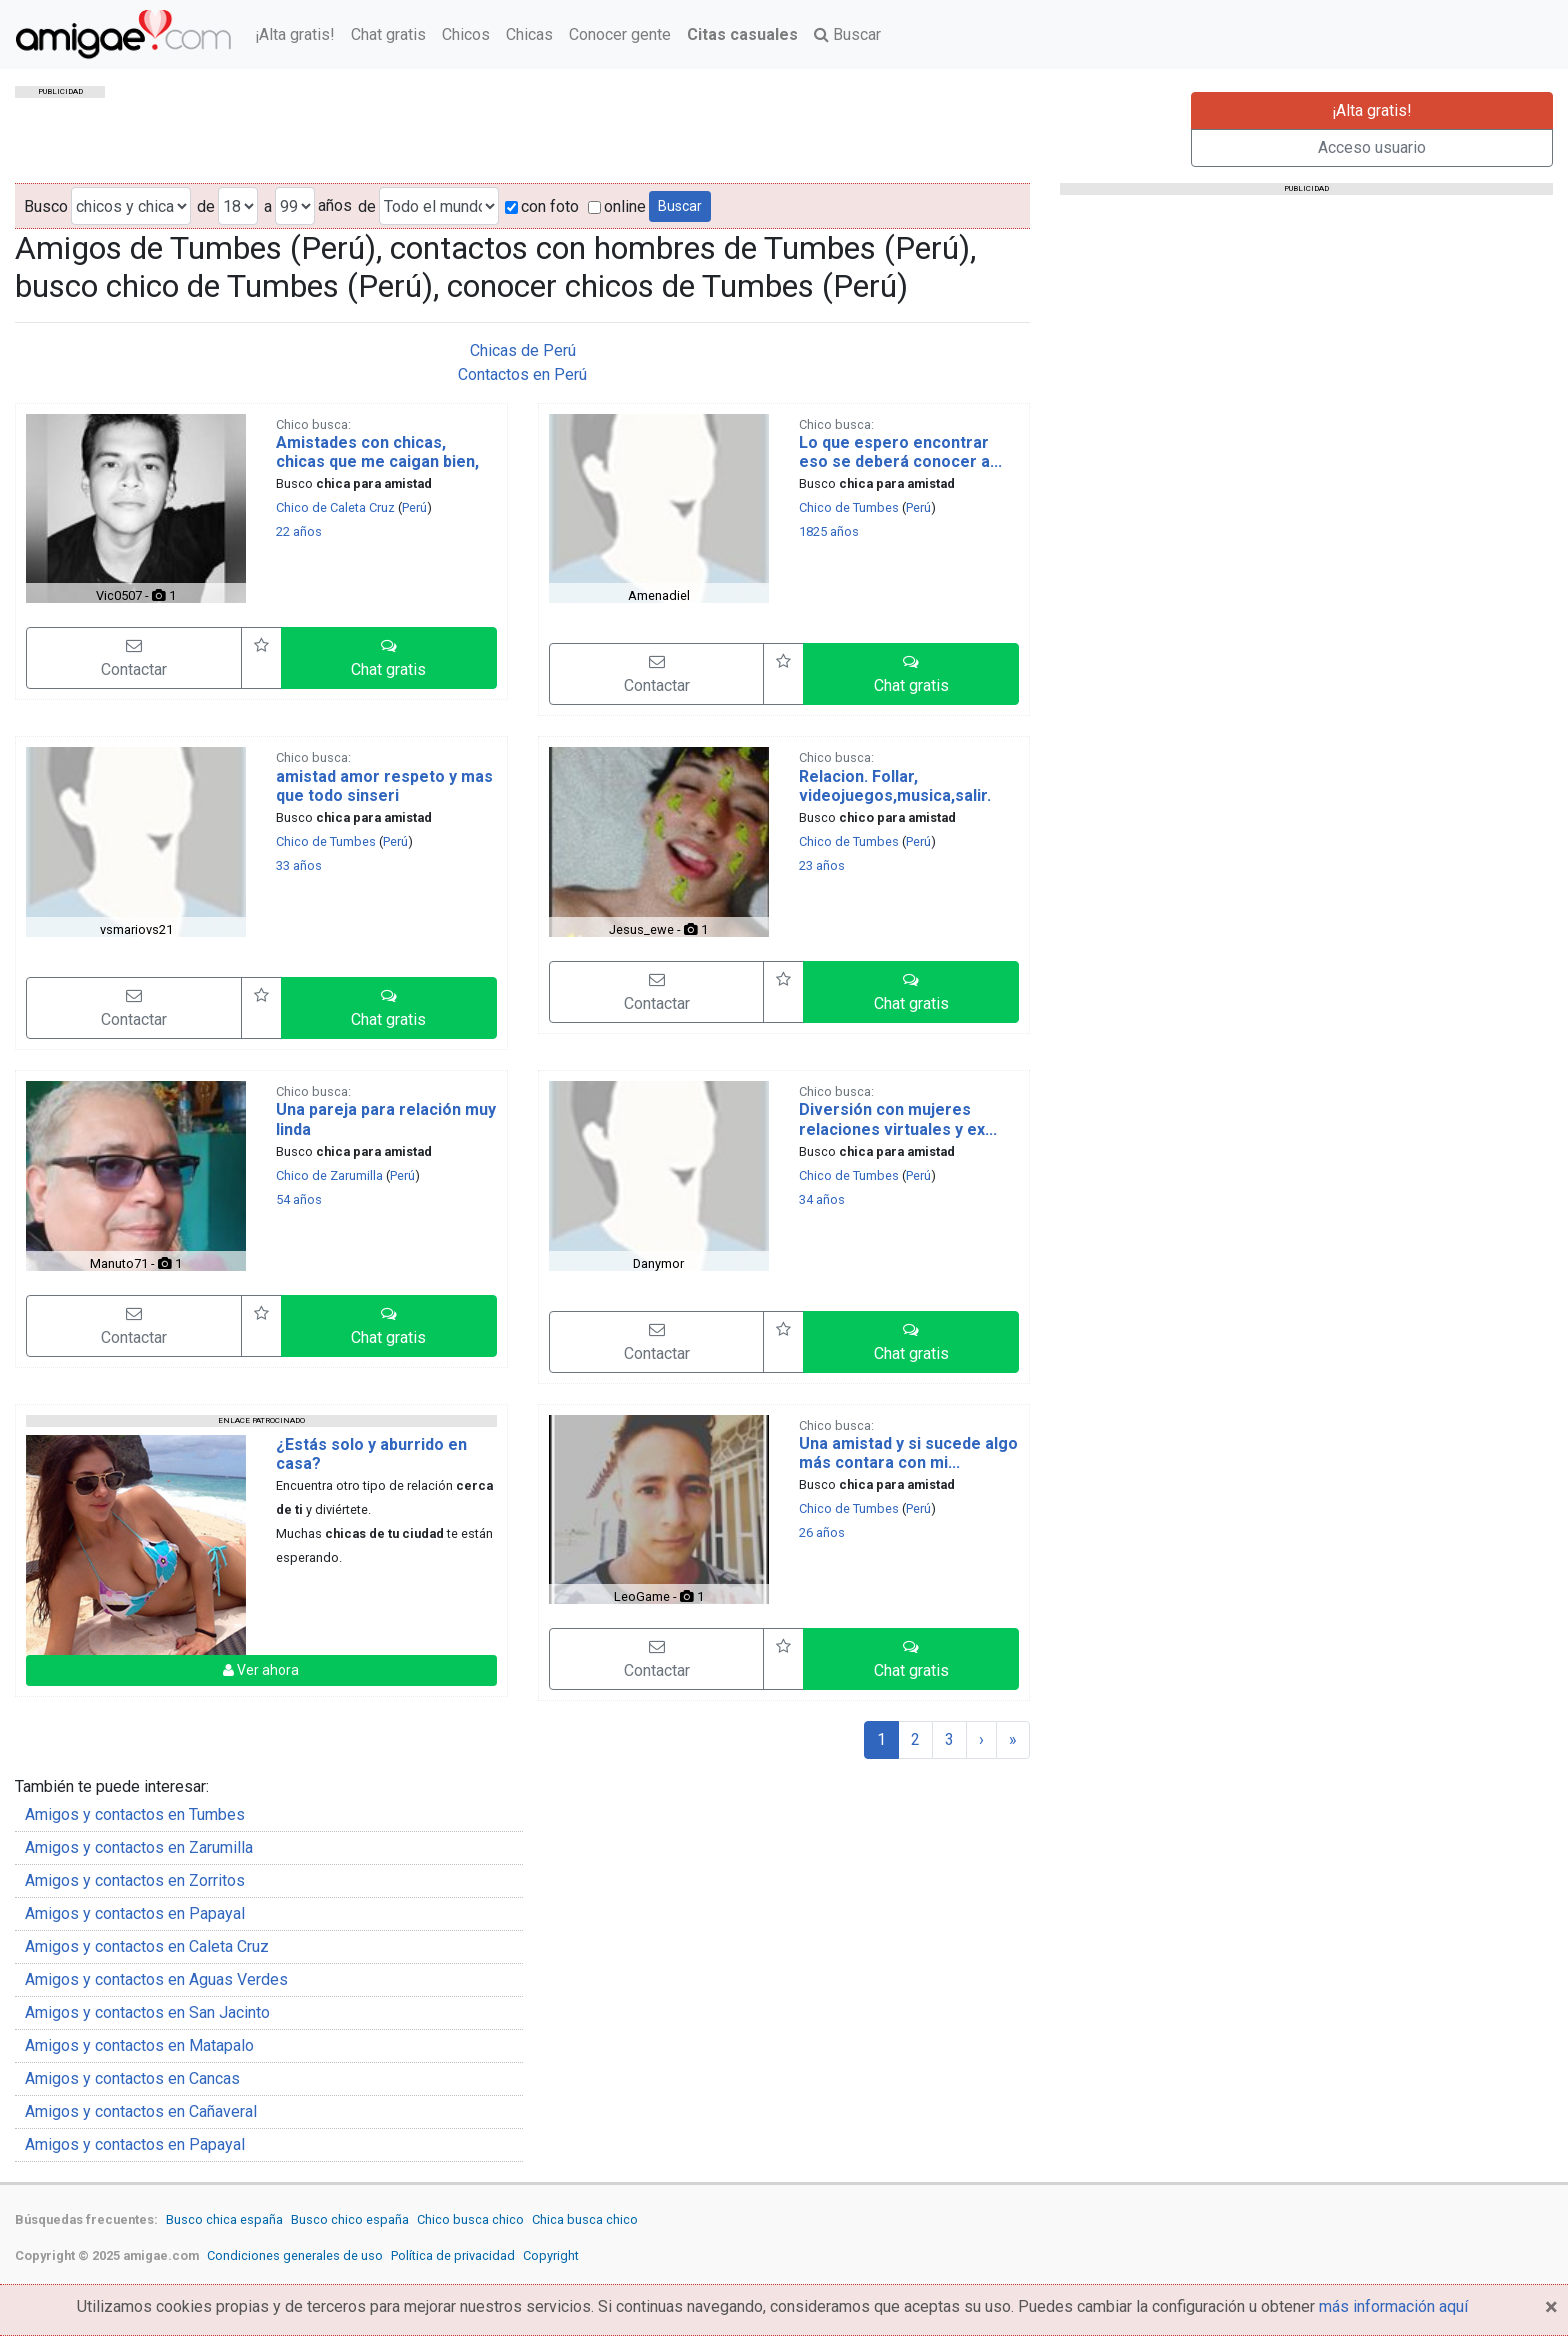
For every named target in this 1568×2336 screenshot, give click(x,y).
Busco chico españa (350, 2219)
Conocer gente (620, 34)
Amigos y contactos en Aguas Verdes (156, 1979)
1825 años (829, 531)
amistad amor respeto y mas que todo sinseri (384, 786)
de (206, 206)
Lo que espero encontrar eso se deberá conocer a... (900, 452)
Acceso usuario (1372, 147)
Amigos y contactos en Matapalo (139, 2045)
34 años (822, 1199)
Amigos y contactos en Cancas (132, 2078)
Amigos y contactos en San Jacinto (147, 2012)
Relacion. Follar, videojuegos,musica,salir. (895, 786)
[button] (389, 658)
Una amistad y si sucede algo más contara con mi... (908, 1453)
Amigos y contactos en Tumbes (135, 1814)
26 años (822, 1532)
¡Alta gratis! (295, 34)
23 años (822, 865)
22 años (299, 531)
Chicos (466, 34)
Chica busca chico (585, 2219)
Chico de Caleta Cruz (335, 507)
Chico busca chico (470, 2219)
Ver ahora (261, 1670)
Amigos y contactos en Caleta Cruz (147, 1946)
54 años (299, 1199)
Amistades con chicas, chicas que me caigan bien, (377, 452)
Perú (414, 507)
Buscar (847, 34)
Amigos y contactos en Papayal (135, 1913)
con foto (542, 206)
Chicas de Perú (523, 350)
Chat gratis (388, 34)
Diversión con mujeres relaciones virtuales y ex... (898, 1119)
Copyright (551, 2255)
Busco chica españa (224, 2219)
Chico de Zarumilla (329, 1175)
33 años (299, 865)
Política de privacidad (453, 2255)
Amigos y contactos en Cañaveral (141, 2111)
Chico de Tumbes (849, 507)
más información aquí (1393, 2306)
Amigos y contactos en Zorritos (135, 1880)
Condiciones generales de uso (295, 2255)
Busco (46, 206)
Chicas (529, 34)
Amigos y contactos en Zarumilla (139, 1847)
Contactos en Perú (522, 374)
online (617, 206)
